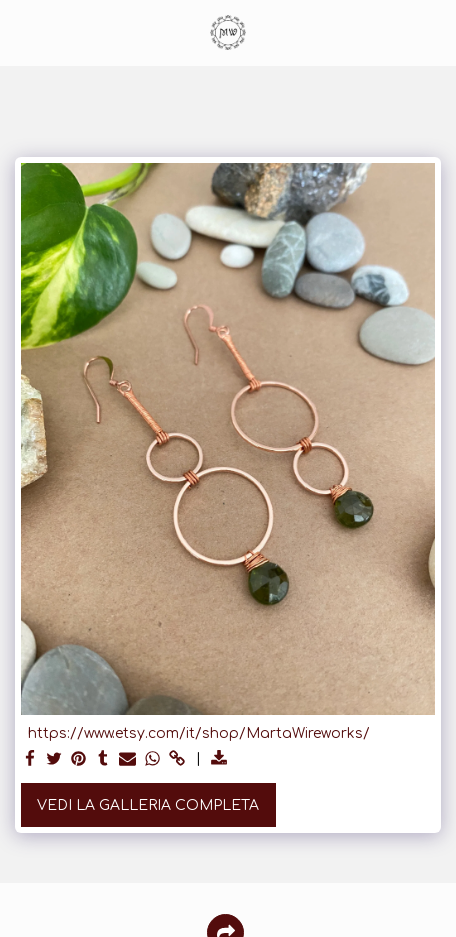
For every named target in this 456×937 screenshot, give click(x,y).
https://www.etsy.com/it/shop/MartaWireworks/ (199, 733)
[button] (22, 31)
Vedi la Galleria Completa (148, 805)
